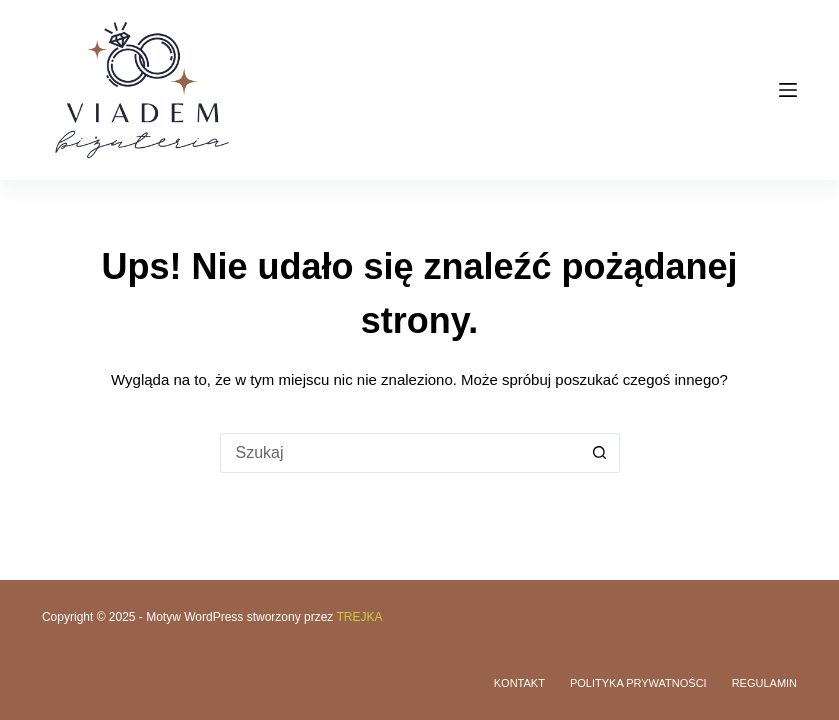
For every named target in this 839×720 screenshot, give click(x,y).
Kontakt (519, 683)
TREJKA (359, 617)
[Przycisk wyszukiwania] (600, 453)
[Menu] (788, 90)
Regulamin (764, 683)
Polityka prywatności (638, 683)
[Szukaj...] (400, 453)
